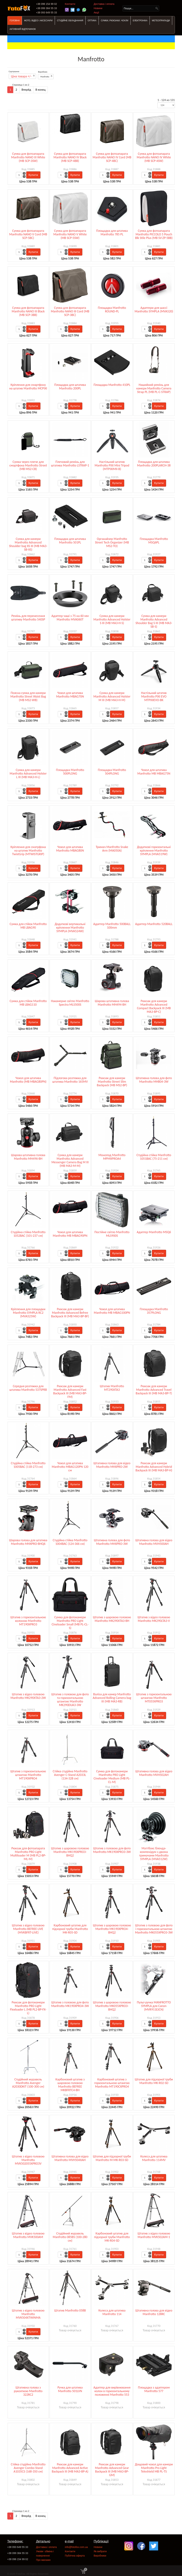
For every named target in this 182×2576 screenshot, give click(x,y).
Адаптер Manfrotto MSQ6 (154, 1232)
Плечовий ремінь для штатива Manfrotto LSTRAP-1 (70, 463)
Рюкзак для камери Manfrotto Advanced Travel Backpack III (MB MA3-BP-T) (154, 1389)
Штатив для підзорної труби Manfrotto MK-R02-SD (154, 2081)
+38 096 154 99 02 (17, 2559)
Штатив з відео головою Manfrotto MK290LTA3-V (154, 1619)
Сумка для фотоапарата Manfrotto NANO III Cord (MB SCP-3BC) (70, 311)
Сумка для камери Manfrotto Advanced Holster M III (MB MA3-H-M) (111, 696)
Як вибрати (100, 2551)
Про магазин (43, 2559)
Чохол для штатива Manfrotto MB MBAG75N (153, 771)
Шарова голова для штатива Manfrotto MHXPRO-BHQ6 (28, 1542)
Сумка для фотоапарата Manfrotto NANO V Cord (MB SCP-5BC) (28, 234)
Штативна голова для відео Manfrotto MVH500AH (153, 1542)
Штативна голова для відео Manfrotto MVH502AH (153, 1773)
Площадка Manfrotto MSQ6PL (154, 540)
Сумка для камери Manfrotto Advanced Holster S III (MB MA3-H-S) (111, 619)
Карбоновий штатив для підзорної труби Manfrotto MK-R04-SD (112, 2237)
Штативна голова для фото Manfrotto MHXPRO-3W (112, 1542)
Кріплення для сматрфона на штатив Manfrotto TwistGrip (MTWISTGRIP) (28, 850)
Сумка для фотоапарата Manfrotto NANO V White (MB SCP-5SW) (70, 234)
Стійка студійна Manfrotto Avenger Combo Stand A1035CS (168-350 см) (28, 2467)
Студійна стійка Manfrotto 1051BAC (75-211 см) (154, 1157)
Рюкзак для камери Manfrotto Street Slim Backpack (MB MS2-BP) (112, 1081)
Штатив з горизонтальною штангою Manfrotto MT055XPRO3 (153, 1697)
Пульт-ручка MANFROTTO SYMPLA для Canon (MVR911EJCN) (154, 2005)
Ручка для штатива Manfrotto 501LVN (70, 2389)
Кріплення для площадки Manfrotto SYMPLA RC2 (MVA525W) (28, 1312)
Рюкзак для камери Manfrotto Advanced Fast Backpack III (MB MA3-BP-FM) (70, 1391)
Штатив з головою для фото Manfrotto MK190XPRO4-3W (70, 2004)
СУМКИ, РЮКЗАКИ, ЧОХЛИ (114, 20)
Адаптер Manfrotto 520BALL (153, 924)
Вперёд (26, 90)
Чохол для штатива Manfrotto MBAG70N (70, 694)
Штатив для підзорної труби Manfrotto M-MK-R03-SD (112, 2158)
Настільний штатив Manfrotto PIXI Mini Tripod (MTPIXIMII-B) (112, 465)
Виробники (100, 2555)
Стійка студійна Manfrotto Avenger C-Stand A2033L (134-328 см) (70, 1774)
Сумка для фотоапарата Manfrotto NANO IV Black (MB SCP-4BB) (70, 157)
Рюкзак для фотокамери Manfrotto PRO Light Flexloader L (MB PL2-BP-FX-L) (28, 2007)
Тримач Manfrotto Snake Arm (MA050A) (112, 848)
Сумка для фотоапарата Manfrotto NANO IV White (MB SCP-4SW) (154, 157)
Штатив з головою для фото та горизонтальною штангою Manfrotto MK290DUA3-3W (70, 1699)
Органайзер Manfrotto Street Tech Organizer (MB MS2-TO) (112, 542)
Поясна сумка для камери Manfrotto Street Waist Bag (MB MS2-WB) (28, 696)
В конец (40, 90)
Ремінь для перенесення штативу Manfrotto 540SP (28, 617)
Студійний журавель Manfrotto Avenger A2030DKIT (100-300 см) (28, 2082)
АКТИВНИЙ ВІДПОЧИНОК (23, 29)
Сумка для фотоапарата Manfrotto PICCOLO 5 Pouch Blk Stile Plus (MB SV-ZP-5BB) (154, 234)
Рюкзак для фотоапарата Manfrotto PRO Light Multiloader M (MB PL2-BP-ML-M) (28, 1853)
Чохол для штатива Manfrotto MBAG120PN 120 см (70, 1466)
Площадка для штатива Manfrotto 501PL (70, 540)
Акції (96, 12)
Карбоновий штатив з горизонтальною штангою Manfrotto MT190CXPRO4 (112, 2082)
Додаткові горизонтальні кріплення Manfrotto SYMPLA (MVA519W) (154, 850)
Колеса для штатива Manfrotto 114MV (153, 2158)
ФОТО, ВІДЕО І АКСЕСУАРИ (38, 20)
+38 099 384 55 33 (17, 2553)
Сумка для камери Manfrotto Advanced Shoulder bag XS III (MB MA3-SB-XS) (28, 544)
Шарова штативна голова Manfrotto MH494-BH (112, 1003)
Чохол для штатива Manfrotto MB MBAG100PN (112, 1311)
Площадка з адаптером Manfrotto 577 (154, 2389)
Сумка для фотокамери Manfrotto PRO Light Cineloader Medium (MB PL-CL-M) (112, 1776)
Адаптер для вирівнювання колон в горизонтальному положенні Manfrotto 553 (111, 2391)
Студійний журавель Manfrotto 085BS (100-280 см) (70, 2237)
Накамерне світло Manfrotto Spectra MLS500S (70, 1003)
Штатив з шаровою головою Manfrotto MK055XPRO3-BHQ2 (112, 2005)
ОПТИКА (92, 20)
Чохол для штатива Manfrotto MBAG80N (70, 848)
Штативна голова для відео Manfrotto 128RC (153, 2312)
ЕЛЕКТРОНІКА (140, 20)
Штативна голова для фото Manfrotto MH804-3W (154, 1080)
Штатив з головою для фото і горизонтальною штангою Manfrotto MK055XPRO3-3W (154, 1928)
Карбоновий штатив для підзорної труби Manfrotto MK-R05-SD (70, 1928)
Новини (98, 8)
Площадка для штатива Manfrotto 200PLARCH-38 (154, 463)
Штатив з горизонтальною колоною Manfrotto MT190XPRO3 (28, 1620)
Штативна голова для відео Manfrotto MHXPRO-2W (112, 1465)
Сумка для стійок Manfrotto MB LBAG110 (28, 1003)
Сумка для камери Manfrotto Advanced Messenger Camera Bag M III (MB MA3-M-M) (70, 1160)
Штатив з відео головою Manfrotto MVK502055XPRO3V (28, 2159)
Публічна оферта (75, 2555)
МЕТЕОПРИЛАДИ (161, 20)
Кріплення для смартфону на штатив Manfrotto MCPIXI (28, 386)
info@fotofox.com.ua (76, 2547)
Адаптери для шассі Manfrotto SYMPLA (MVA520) (154, 309)
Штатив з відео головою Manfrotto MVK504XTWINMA (28, 2314)
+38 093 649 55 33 (17, 2547)
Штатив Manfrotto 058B (70, 2310)
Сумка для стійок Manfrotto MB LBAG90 (28, 925)
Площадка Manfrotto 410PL (112, 385)
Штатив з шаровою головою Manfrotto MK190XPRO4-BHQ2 (112, 1928)
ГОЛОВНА (15, 20)
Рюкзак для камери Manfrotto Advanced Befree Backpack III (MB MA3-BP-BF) (70, 1312)
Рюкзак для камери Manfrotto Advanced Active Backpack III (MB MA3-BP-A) (70, 2467)
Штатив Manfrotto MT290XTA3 (112, 1388)
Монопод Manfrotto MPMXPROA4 (111, 1157)
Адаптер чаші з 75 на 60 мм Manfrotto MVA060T (70, 617)
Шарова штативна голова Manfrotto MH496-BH (28, 1157)
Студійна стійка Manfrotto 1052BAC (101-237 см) (28, 1234)
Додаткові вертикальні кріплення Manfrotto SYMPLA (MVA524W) (70, 927)
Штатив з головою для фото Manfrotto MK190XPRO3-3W (112, 1850)
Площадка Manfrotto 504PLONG (112, 771)
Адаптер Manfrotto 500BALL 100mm (111, 925)
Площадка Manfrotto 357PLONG (154, 1311)
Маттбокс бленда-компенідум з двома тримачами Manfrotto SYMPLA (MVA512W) (153, 1853)
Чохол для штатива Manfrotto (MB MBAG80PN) (28, 1080)
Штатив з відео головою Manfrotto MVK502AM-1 (154, 2235)
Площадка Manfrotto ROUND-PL (112, 309)
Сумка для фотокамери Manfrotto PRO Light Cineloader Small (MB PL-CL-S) (70, 1622)
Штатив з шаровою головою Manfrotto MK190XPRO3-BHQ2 (70, 1851)
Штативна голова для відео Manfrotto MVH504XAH (70, 2158)
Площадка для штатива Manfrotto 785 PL (112, 232)
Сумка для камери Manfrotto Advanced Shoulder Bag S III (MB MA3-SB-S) (153, 621)
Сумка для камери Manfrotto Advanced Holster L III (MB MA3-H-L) (28, 773)
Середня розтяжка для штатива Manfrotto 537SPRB (28, 1388)
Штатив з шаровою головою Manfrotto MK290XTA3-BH (112, 1619)
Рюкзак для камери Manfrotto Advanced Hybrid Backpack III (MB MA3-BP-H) (153, 1466)
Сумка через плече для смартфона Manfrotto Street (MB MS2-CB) (28, 465)
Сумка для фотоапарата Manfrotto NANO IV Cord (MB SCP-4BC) (112, 157)
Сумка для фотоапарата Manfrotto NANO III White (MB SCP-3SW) (28, 157)
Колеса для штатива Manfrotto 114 (111, 2312)
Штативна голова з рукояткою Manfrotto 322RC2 (28, 2391)
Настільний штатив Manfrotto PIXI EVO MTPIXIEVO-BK (153, 696)
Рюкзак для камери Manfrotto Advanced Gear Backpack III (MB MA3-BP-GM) (112, 2469)
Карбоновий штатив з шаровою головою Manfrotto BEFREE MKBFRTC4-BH (70, 2084)
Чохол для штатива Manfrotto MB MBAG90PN (70, 1234)
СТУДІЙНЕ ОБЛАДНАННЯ (70, 20)
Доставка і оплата (104, 4)
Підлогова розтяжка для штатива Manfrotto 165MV (70, 1080)
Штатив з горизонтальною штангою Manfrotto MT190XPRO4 (28, 1774)
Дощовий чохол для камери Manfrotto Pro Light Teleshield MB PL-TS (154, 2467)
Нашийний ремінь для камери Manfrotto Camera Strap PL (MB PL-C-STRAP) (153, 388)
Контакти (70, 4)
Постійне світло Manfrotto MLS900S (111, 1234)
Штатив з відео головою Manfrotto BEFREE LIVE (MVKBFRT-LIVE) (28, 1928)
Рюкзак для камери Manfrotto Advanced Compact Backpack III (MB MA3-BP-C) (154, 1006)
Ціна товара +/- (21, 76)
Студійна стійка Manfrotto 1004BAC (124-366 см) (70, 1542)
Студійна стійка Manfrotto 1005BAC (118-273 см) (28, 1465)
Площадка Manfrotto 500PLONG (70, 771)
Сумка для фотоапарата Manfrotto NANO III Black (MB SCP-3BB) (28, 311)
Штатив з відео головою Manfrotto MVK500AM (28, 2235)
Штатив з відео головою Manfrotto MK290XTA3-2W (28, 1696)
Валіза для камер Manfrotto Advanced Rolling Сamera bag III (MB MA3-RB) (112, 1697)
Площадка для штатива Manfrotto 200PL (70, 386)
